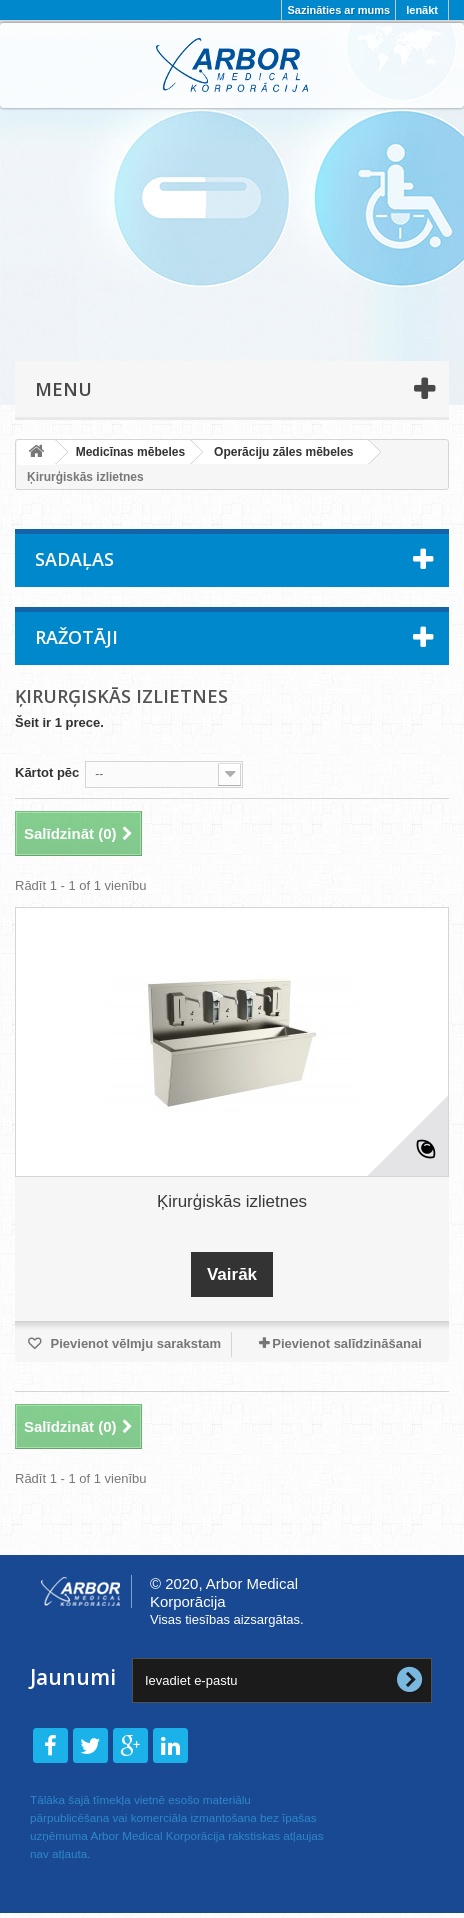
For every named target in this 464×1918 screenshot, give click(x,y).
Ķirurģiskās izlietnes (232, 1201)
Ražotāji (76, 637)
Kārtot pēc (47, 772)
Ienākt (422, 10)
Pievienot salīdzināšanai (347, 1343)
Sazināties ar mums (338, 10)
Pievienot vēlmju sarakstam (134, 1343)
